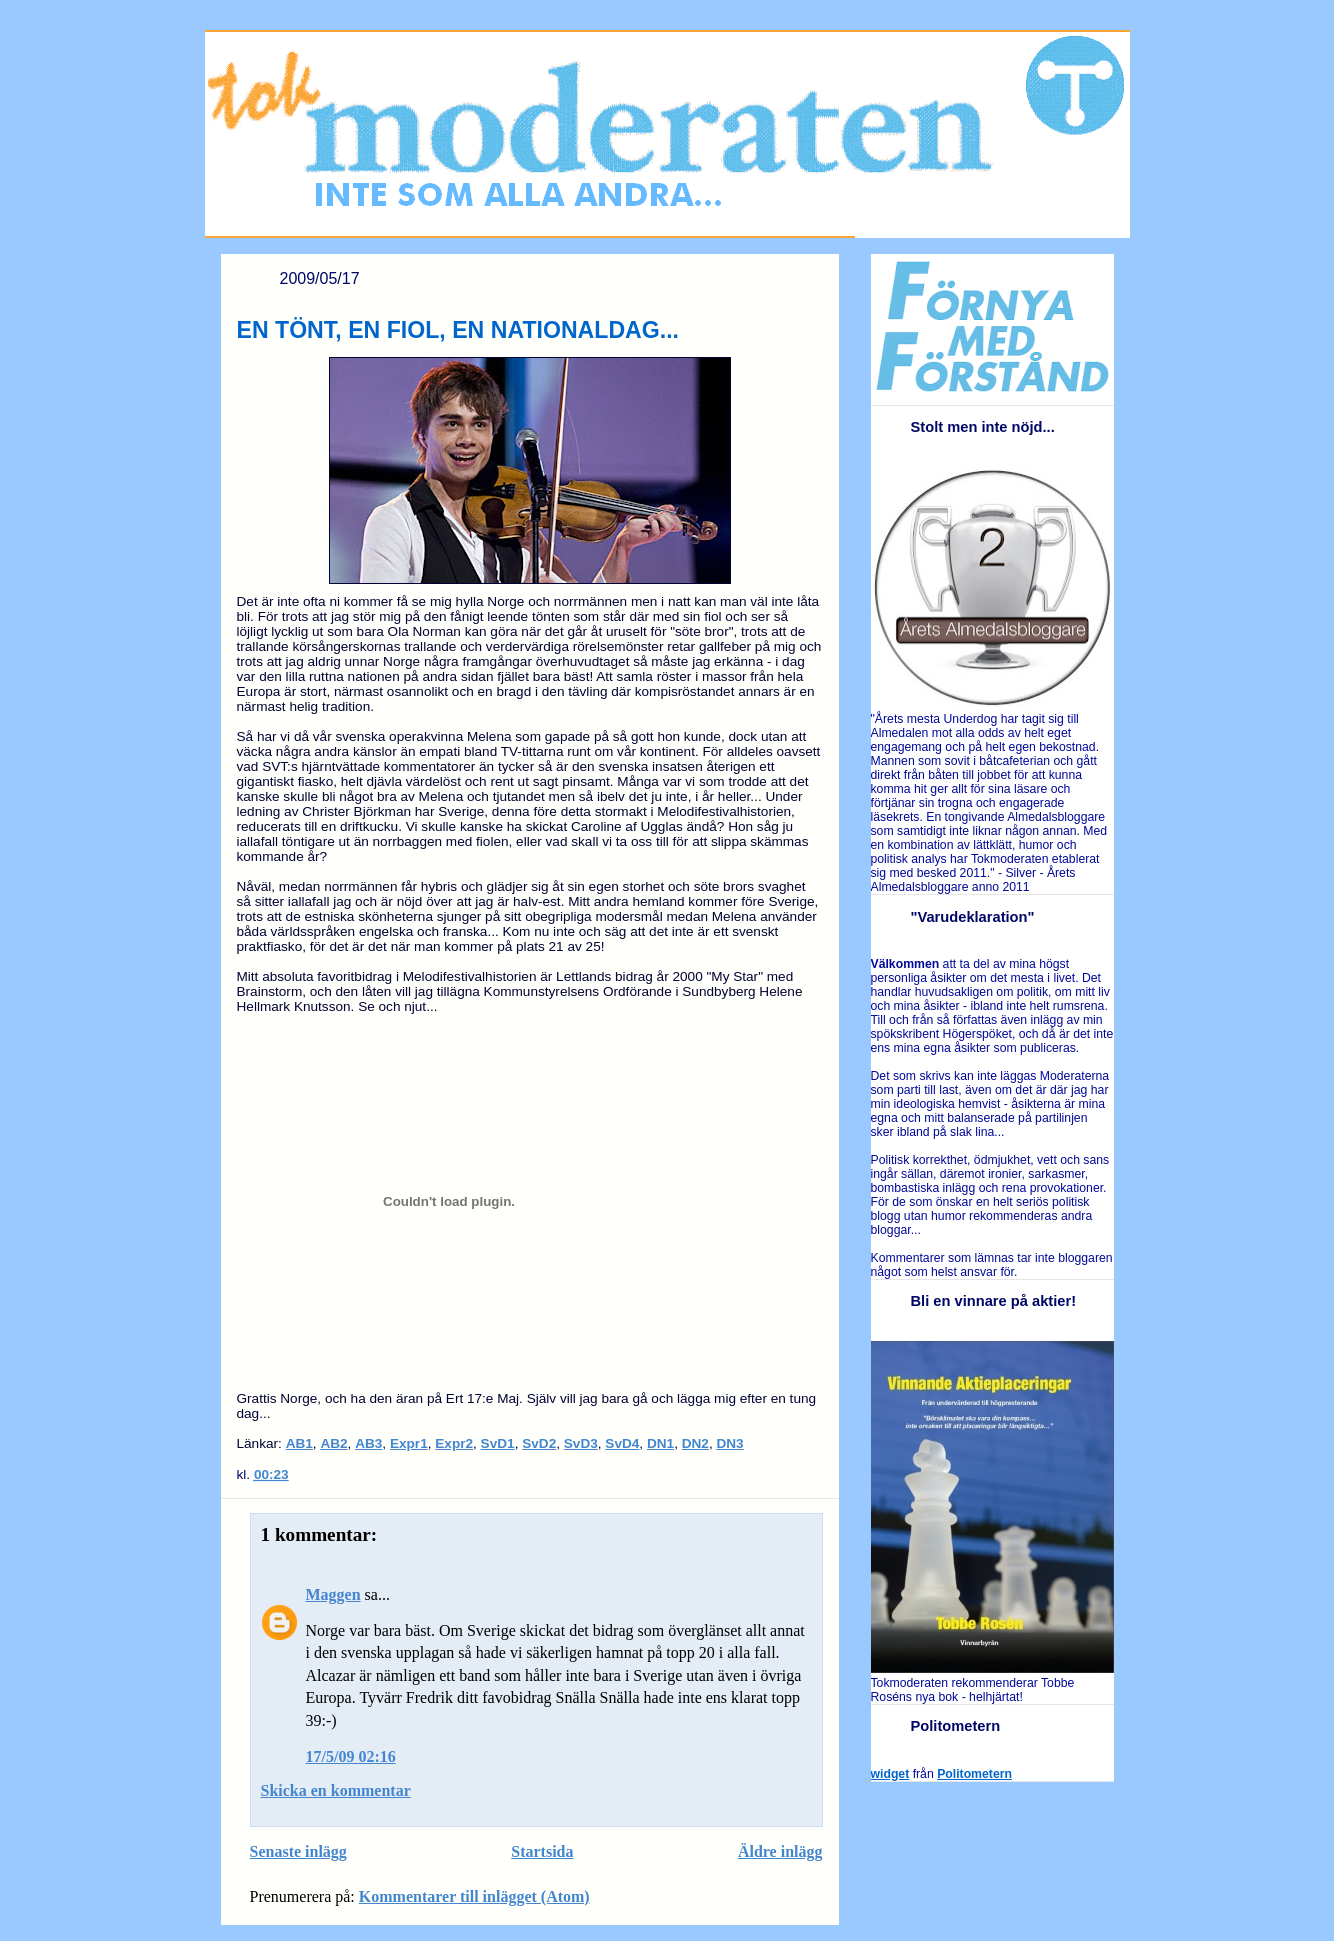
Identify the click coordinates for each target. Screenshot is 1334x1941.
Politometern (974, 1774)
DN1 (660, 1443)
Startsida (542, 1851)
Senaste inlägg (298, 1851)
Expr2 (454, 1443)
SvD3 (581, 1443)
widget (890, 1774)
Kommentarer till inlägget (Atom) (474, 1896)
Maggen (333, 1594)
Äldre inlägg (780, 1851)
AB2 (333, 1443)
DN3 (729, 1443)
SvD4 (622, 1443)
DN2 (695, 1443)
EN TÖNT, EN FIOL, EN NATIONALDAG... (458, 330)
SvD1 (498, 1443)
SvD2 (539, 1443)
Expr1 (409, 1443)
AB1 (299, 1443)
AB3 (368, 1443)
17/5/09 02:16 (351, 1756)
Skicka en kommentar (336, 1790)
